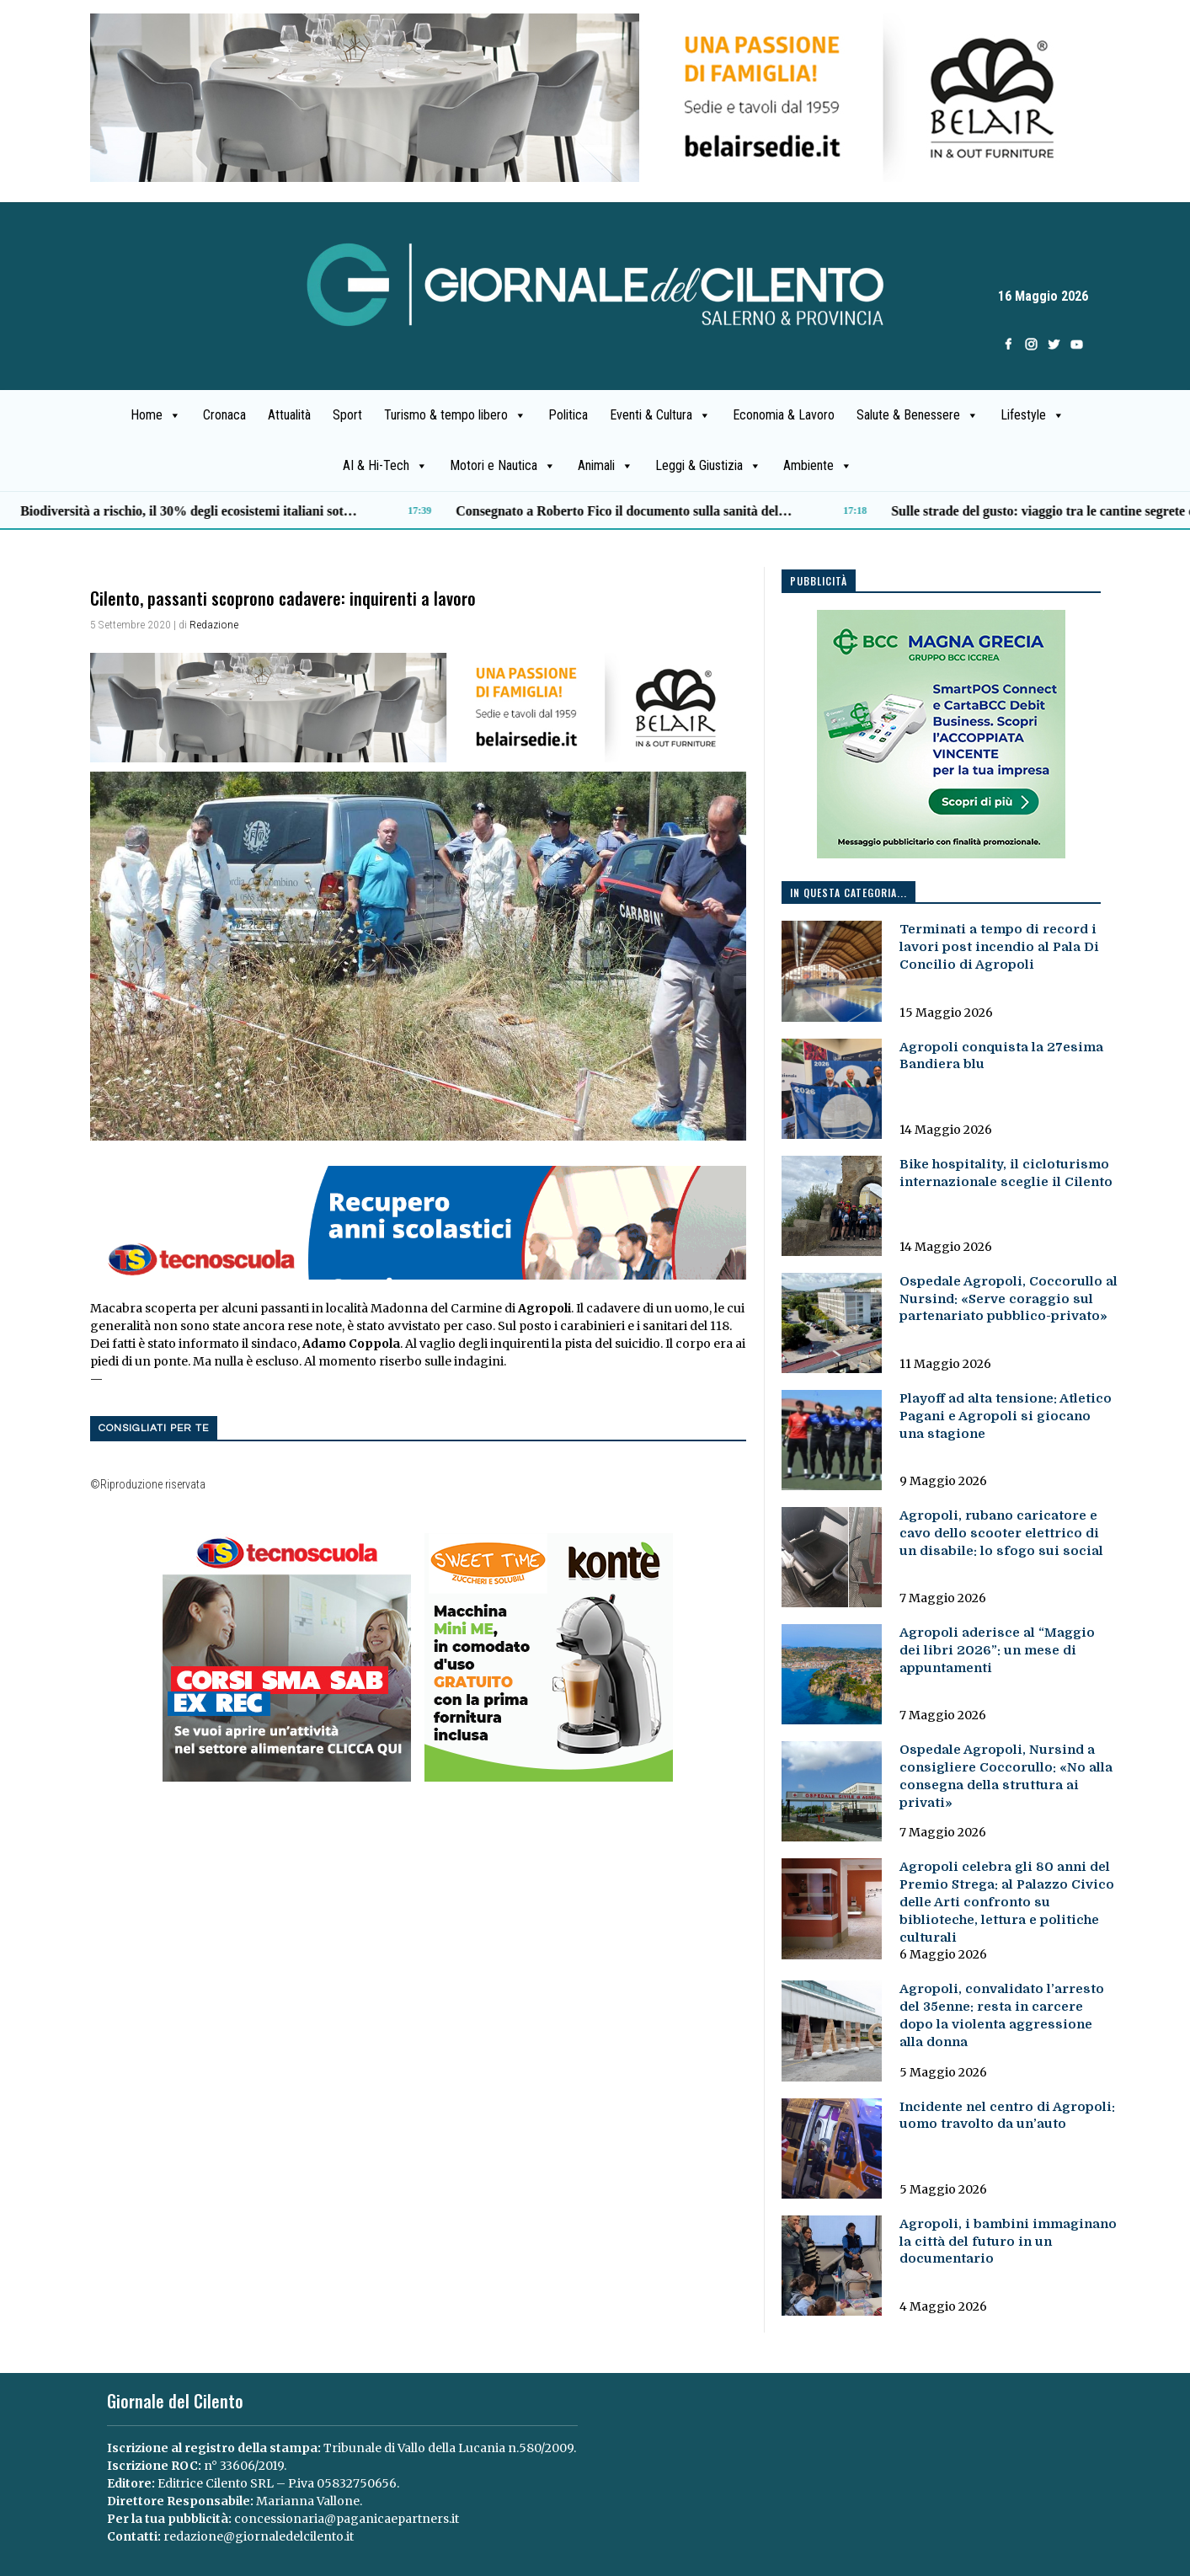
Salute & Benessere (917, 415)
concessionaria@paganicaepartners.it (346, 2518)
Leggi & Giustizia (708, 466)
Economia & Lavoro (784, 415)
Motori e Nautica (503, 466)
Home (156, 415)
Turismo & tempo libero (455, 415)
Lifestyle (1033, 415)
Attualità (289, 415)
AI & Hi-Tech (385, 466)
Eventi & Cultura (660, 415)
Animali (605, 466)
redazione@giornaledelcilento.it (258, 2536)
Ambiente (817, 466)
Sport (347, 415)
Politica (568, 415)
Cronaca (224, 415)
